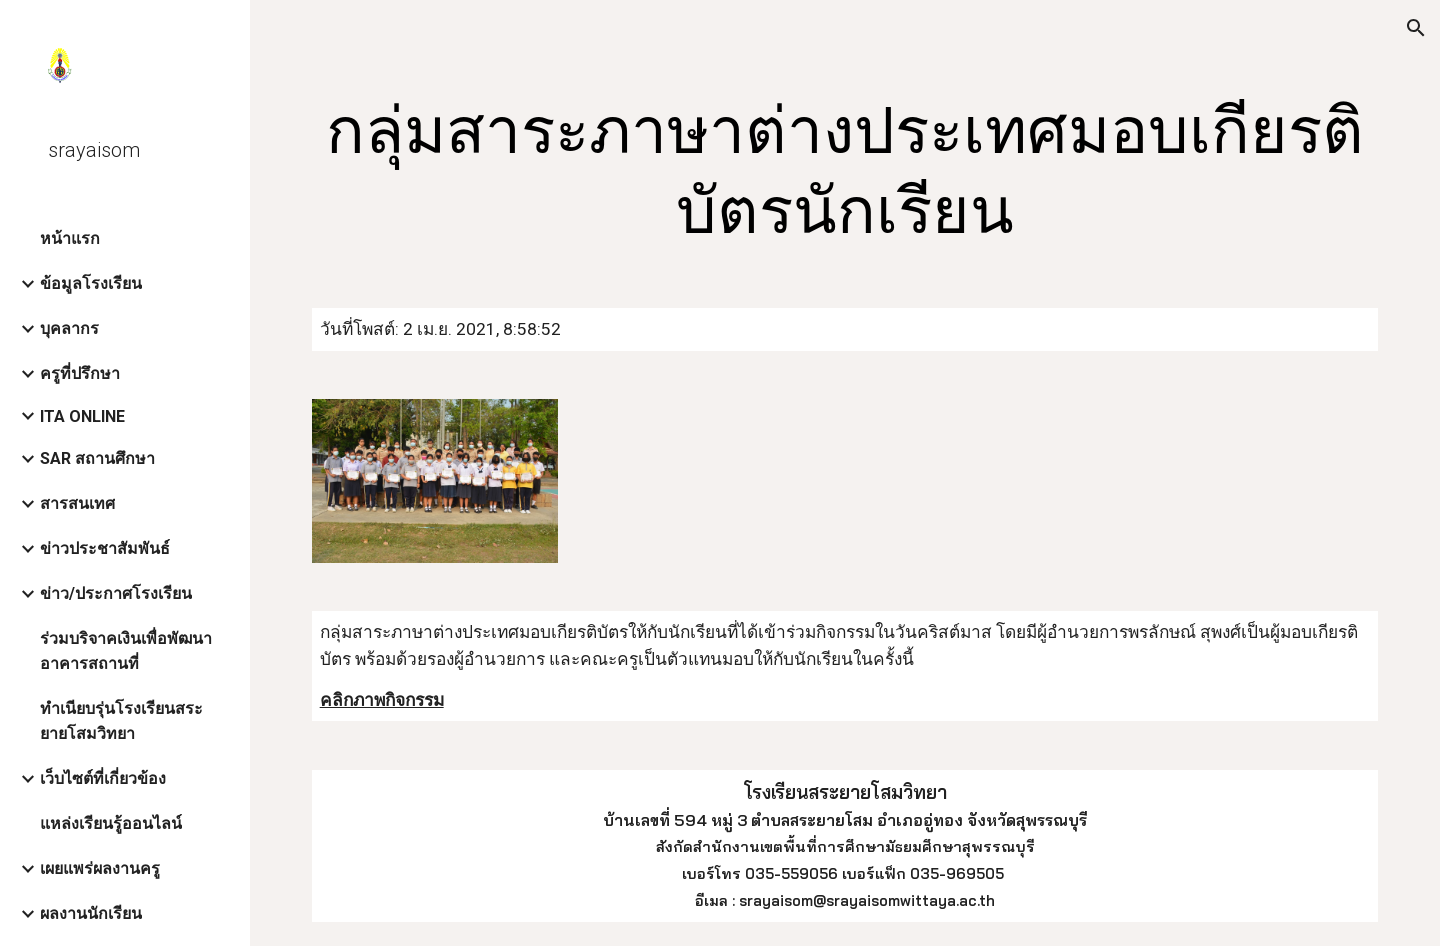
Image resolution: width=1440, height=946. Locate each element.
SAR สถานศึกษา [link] (97, 458)
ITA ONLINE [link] (82, 416)
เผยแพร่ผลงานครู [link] (100, 868)
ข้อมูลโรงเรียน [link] (91, 283)
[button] (1416, 28)
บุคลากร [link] (69, 328)
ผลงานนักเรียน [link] (91, 913)
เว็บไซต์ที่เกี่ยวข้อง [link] (103, 778)
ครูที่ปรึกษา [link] (80, 373)
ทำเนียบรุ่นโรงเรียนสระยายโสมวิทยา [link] (121, 721)
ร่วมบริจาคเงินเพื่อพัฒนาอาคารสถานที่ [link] (126, 651)
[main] (845, 172)
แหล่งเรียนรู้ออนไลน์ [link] (111, 823)
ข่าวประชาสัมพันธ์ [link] (105, 548)
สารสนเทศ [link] (77, 503)
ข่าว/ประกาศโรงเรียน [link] (116, 593)
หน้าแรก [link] (70, 238)
